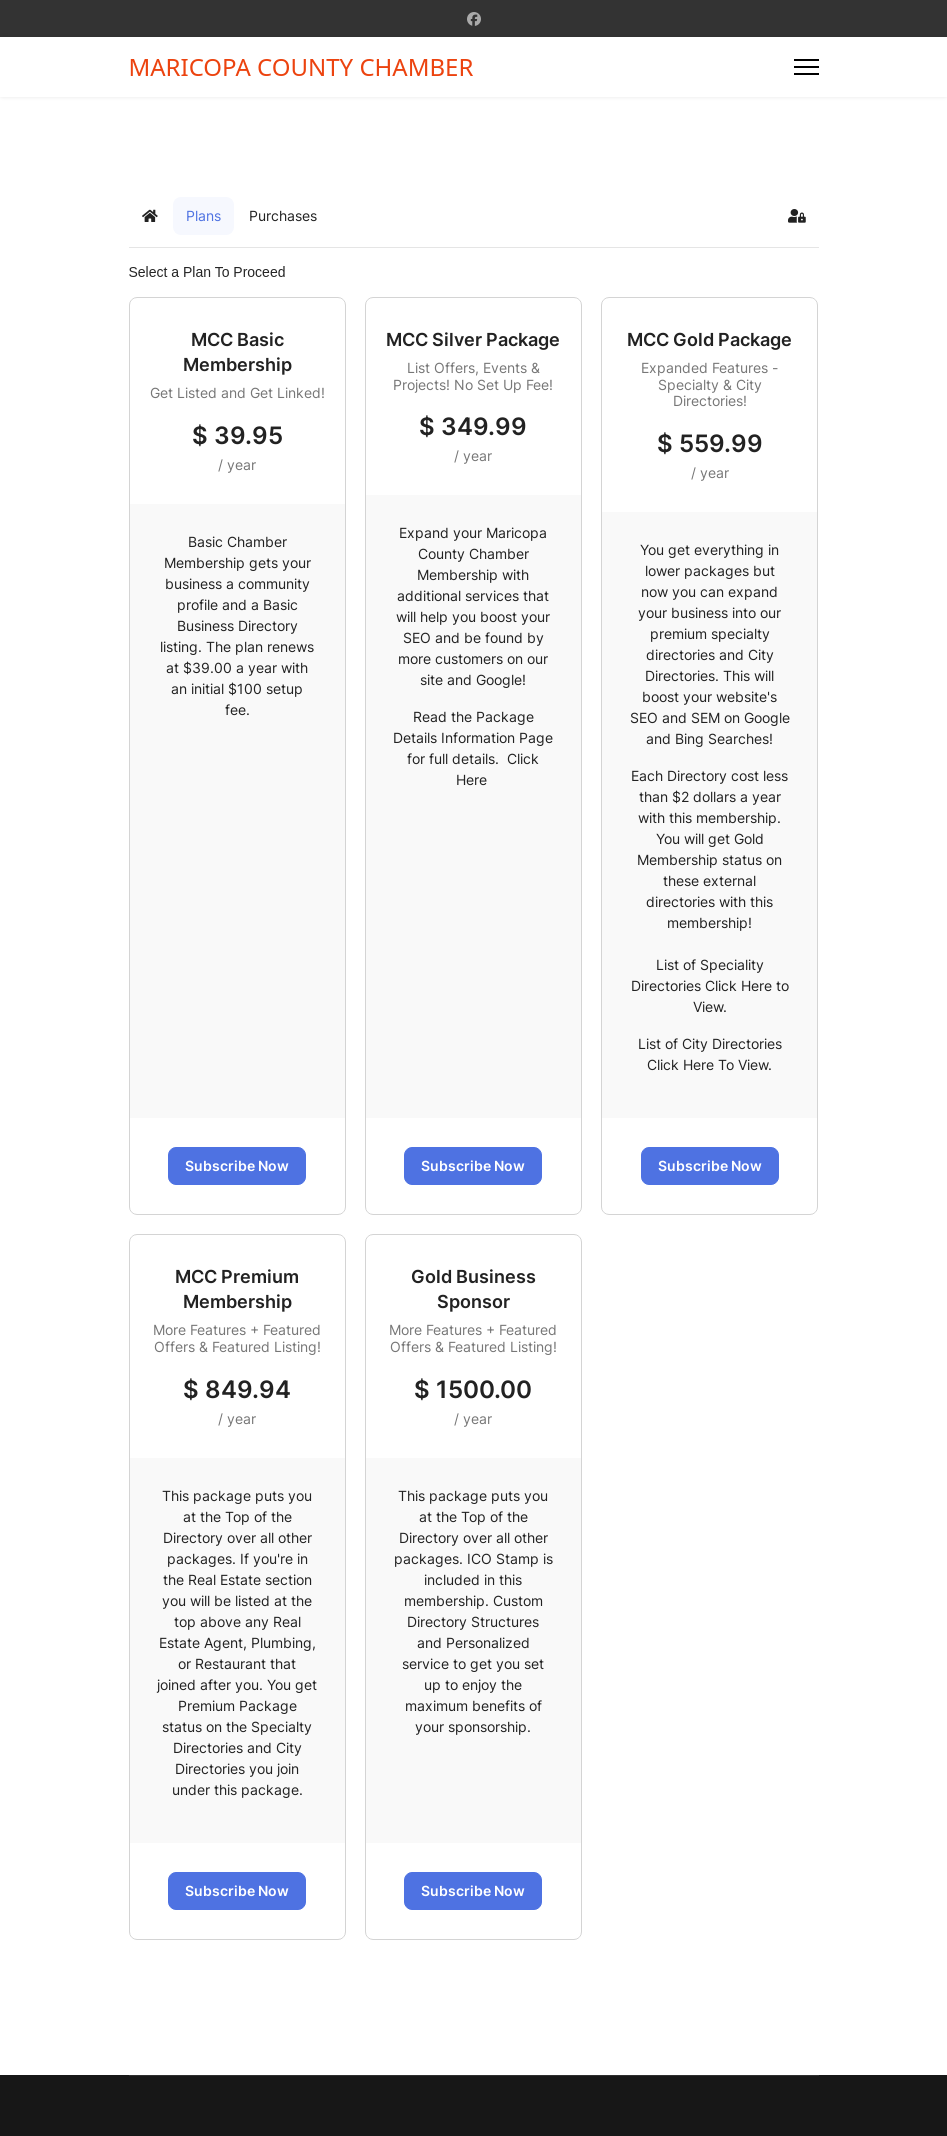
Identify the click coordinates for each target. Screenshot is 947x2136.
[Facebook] (474, 18)
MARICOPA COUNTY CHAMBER (301, 67)
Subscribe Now (237, 1165)
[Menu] (806, 67)
